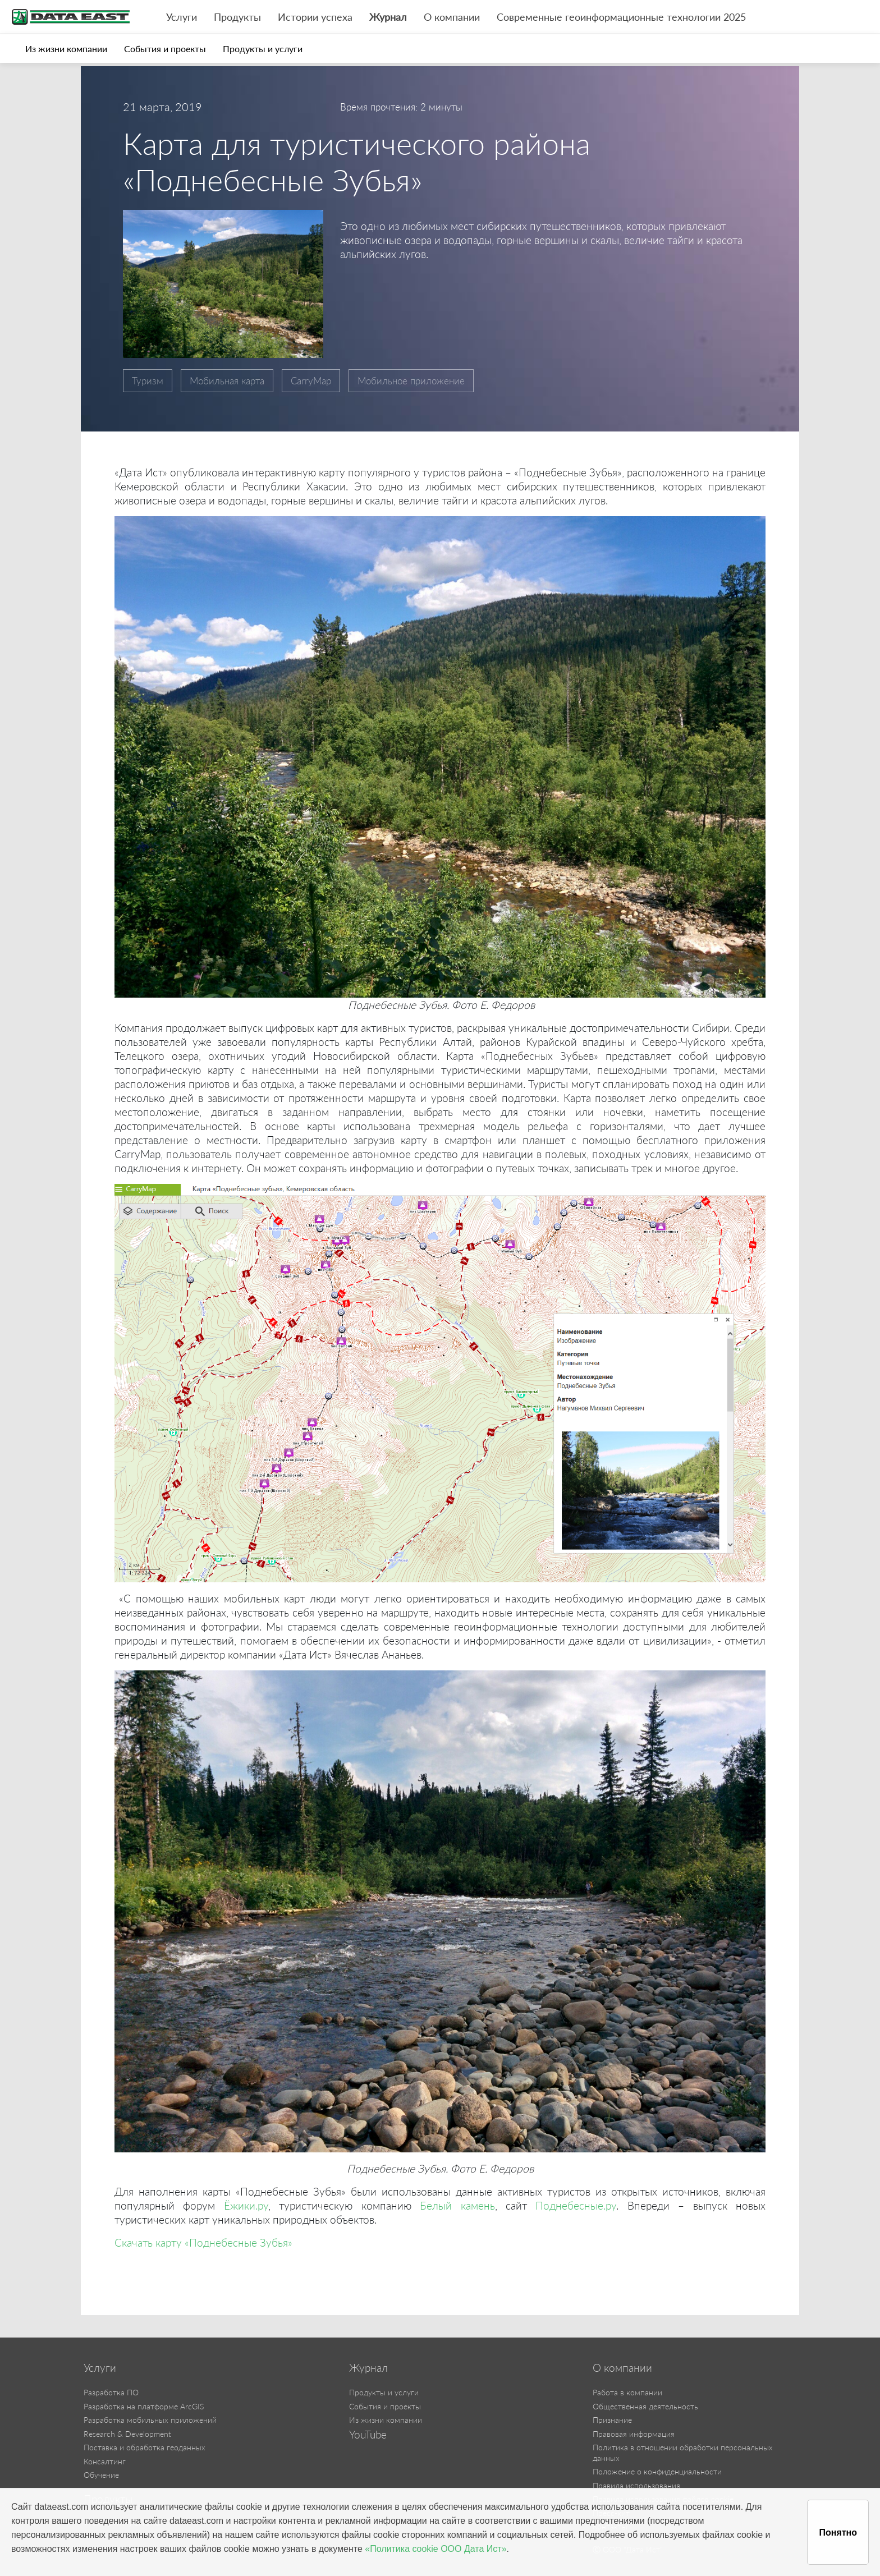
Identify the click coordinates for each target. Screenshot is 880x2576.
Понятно (838, 2532)
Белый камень (457, 2205)
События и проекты (165, 48)
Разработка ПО (111, 2392)
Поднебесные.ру (575, 2205)
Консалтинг (105, 2461)
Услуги (181, 17)
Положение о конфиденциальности (657, 2471)
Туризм (147, 381)
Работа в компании (627, 2392)
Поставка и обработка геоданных (144, 2447)
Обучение (101, 2474)
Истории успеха (315, 17)
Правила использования (636, 2485)
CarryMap (311, 381)
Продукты (237, 17)
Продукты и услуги (262, 48)
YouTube (368, 2434)
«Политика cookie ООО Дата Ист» (435, 2549)
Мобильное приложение (411, 381)
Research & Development (127, 2434)
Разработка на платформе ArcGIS (144, 2406)
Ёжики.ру (246, 2205)
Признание (612, 2420)
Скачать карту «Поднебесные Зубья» (203, 2242)
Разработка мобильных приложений (150, 2420)
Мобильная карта (227, 381)
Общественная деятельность (645, 2406)
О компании (452, 17)
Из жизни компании (66, 48)
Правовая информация (634, 2434)
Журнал (388, 17)
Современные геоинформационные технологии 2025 (621, 17)
